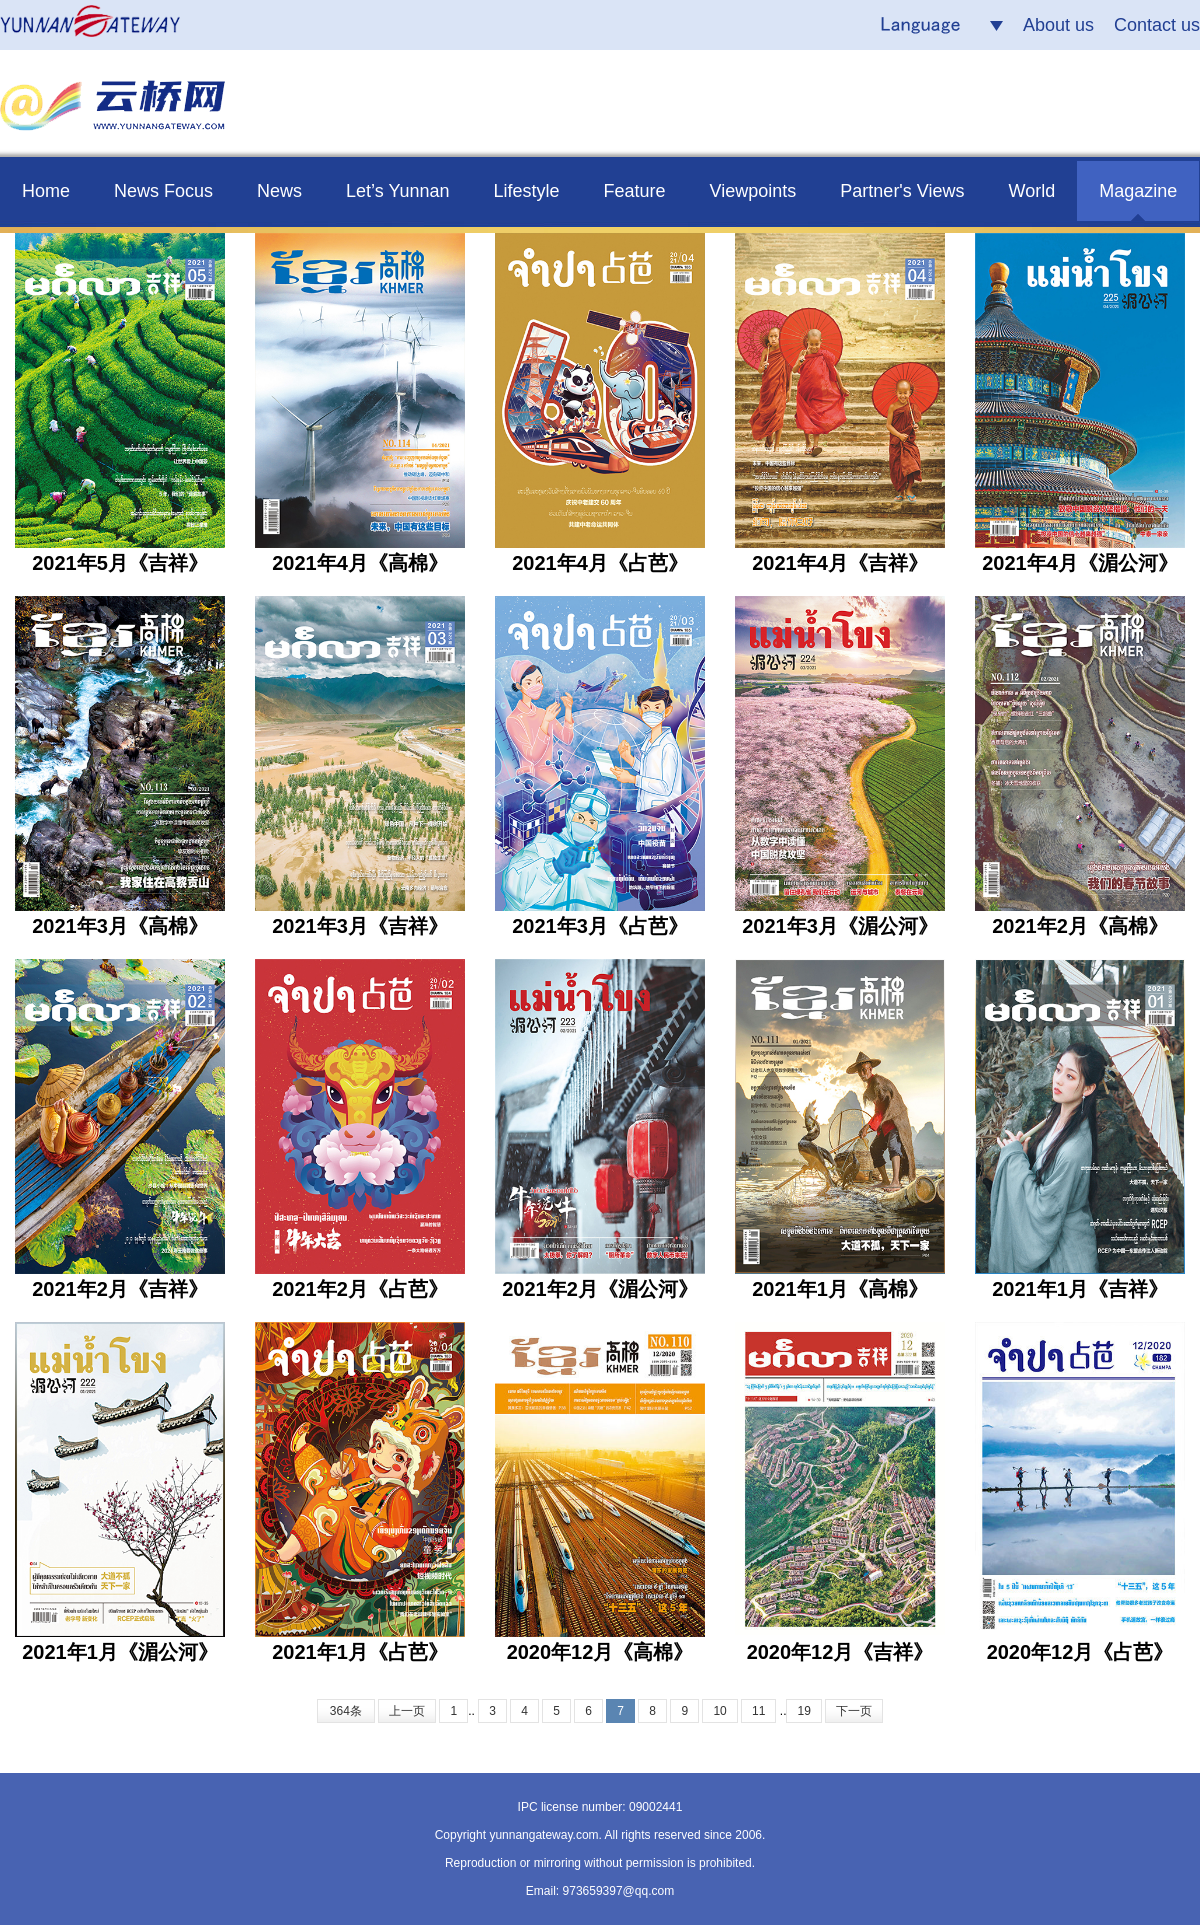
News (279, 191)
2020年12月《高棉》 (600, 1652)
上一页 (407, 1711)
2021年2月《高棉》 (1080, 926)
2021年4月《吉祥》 (840, 563)
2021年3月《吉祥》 (360, 926)
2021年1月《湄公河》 (120, 1652)
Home (46, 191)
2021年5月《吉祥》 (120, 563)
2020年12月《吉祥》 (840, 1652)
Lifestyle (527, 191)
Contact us (1157, 25)
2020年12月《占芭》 (1080, 1652)
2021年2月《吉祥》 (120, 1289)
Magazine (1138, 191)
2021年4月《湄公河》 (1080, 563)
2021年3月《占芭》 (600, 926)
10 (719, 1711)
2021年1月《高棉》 (840, 1289)
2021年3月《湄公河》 (840, 926)
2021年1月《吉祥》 (1080, 1289)
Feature (635, 191)
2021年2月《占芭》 (360, 1289)
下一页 (854, 1711)
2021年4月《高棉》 (360, 563)
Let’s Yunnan (397, 191)
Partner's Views (902, 191)
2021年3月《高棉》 (120, 926)
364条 (346, 1711)
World (1032, 191)
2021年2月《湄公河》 (600, 1289)
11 (758, 1711)
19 (803, 1711)
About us (1058, 25)
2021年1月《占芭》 (360, 1652)
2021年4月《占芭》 (600, 563)
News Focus (163, 191)
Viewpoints (753, 191)
